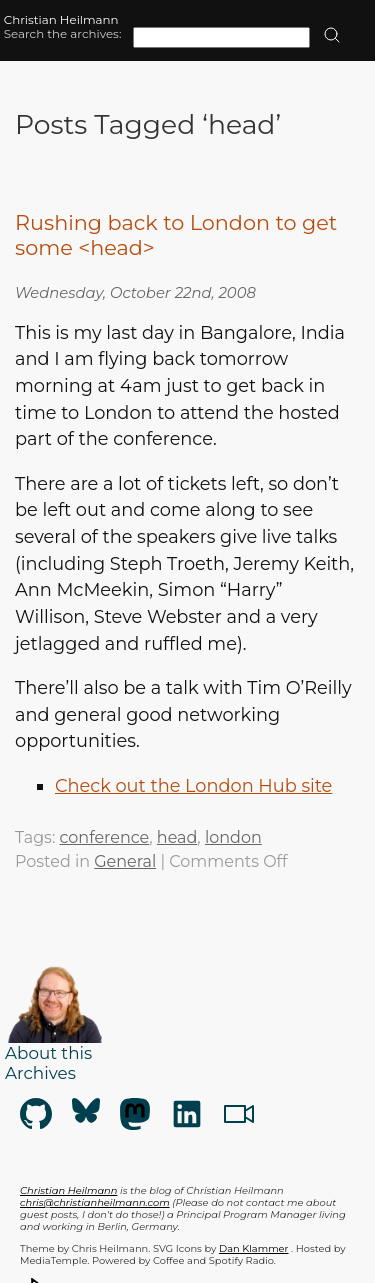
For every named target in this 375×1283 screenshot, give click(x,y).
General (125, 861)
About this (48, 1053)
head (177, 837)
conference (104, 837)
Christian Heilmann (61, 20)
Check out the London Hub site (193, 785)
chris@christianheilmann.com (95, 1202)
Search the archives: (63, 34)
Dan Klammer (254, 1248)
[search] (332, 36)
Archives (40, 1073)
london (233, 837)
